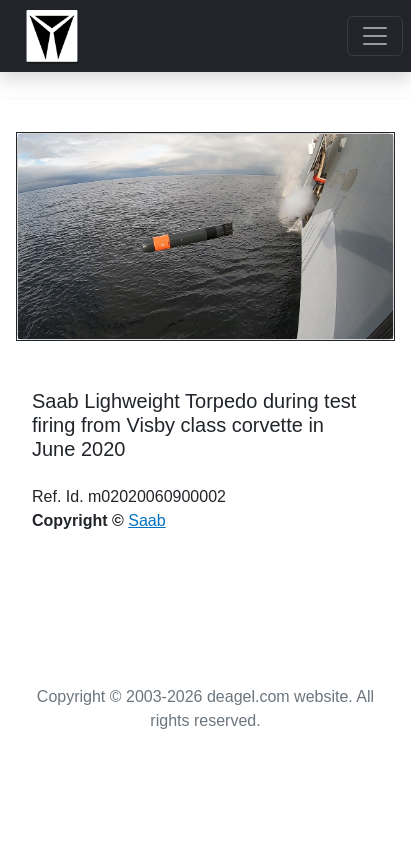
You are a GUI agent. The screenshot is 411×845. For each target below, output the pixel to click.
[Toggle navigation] (375, 36)
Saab (146, 520)
